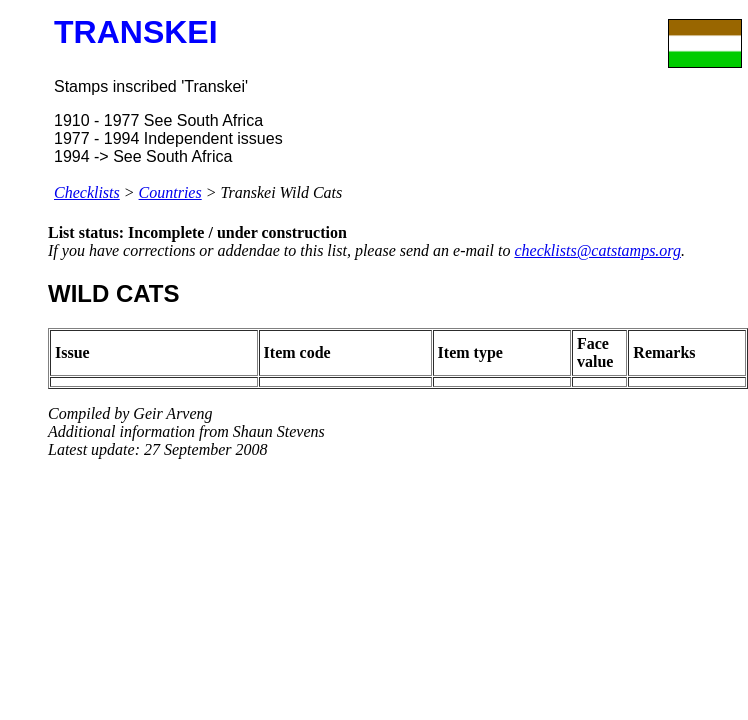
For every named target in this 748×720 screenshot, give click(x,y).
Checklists (87, 192)
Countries (170, 192)
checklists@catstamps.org (597, 250)
